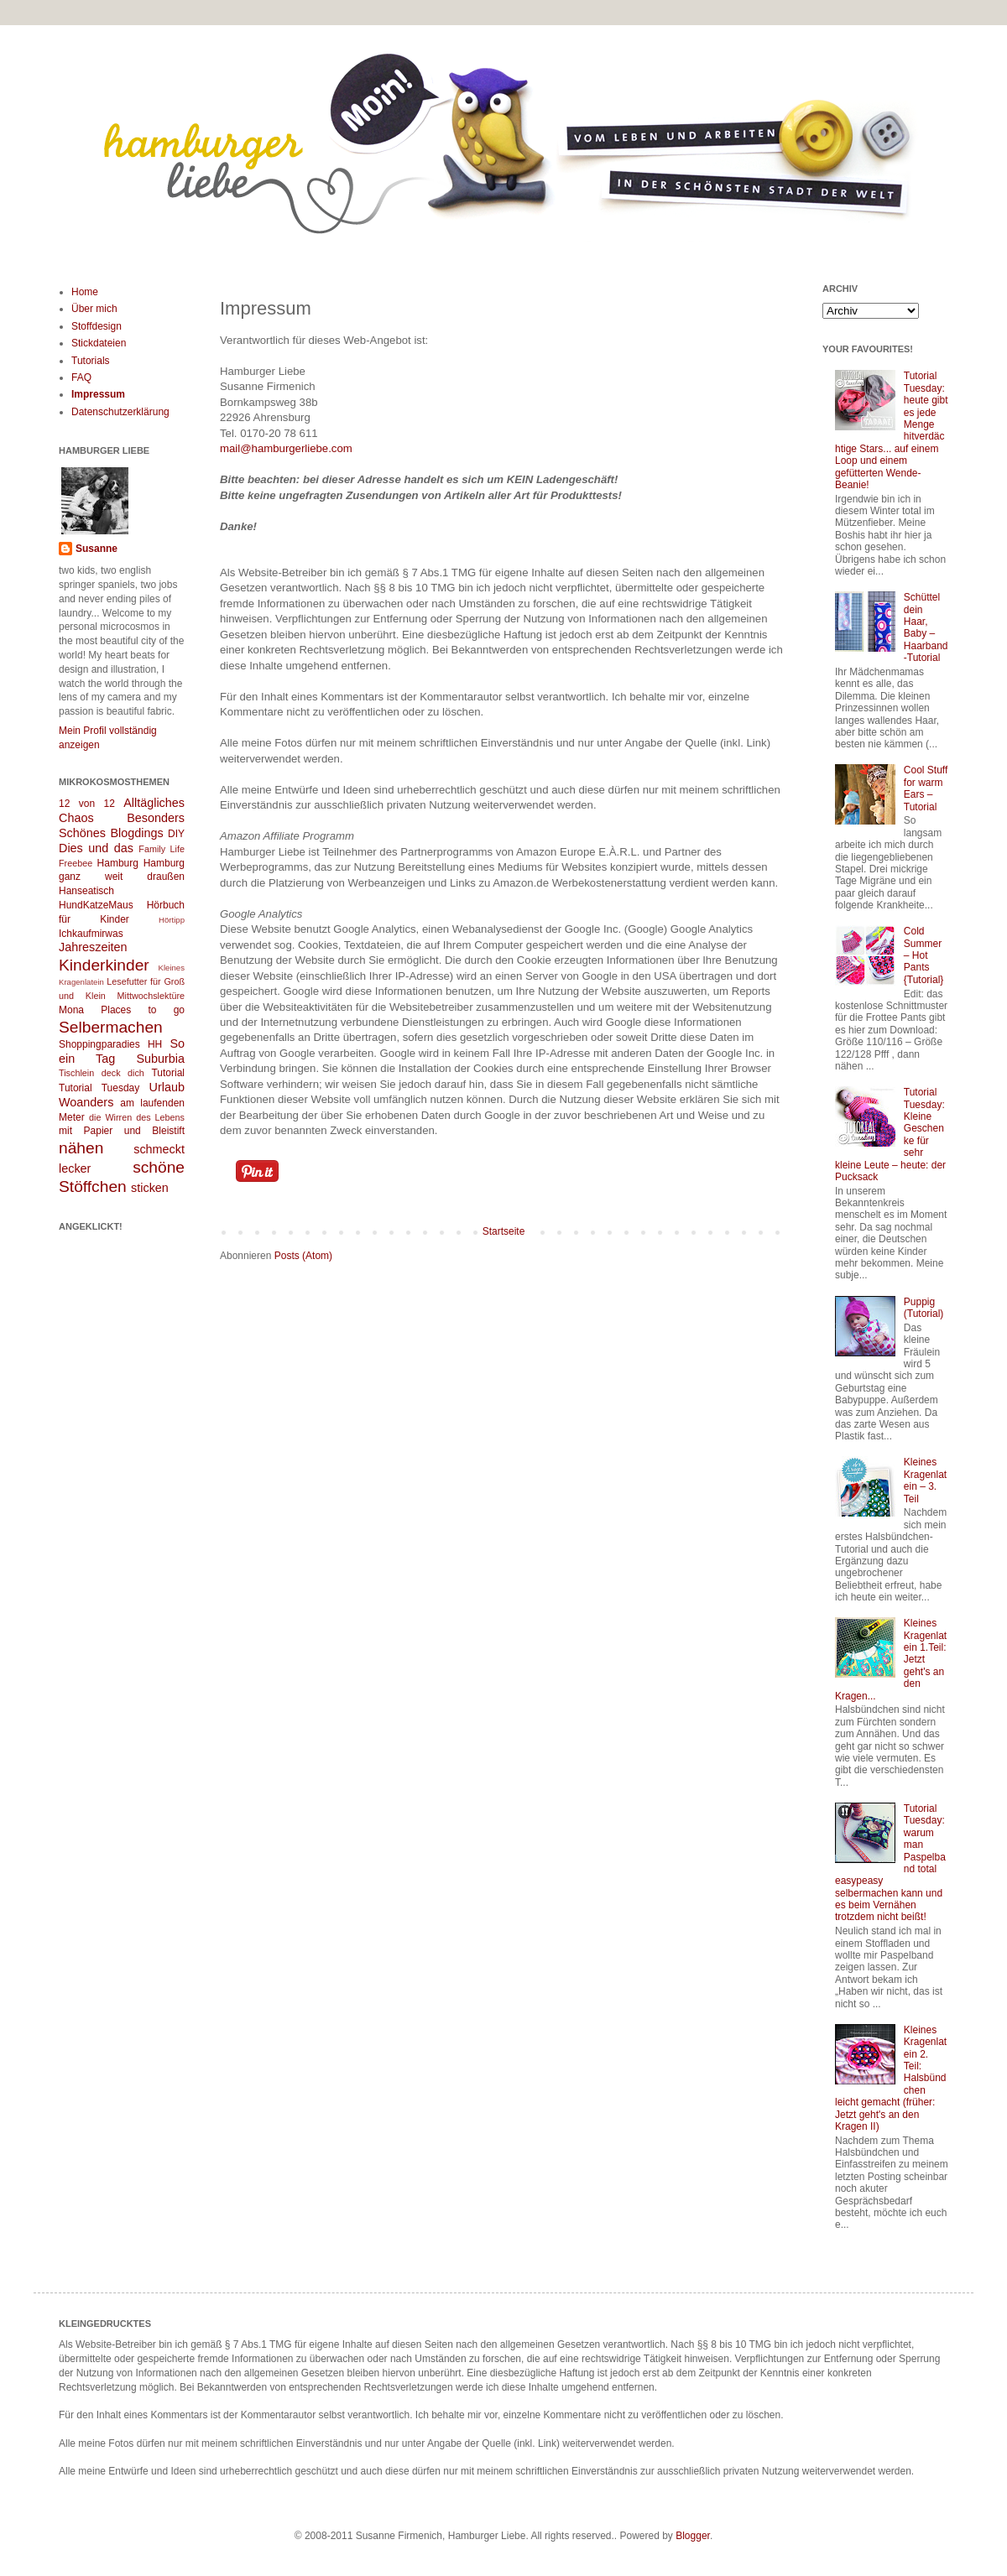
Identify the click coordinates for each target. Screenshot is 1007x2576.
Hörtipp (172, 919)
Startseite (504, 1231)
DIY (176, 834)
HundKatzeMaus (96, 905)
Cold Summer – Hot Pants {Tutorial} (924, 955)
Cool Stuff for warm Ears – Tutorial (925, 788)
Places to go (143, 1010)
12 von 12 (87, 803)
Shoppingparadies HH (110, 1044)
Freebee (75, 863)
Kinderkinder (104, 965)
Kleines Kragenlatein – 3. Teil (925, 1480)
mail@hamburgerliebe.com (286, 448)
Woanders (86, 1102)
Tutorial (168, 1073)
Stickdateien (98, 343)
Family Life (161, 849)
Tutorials (90, 361)
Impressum (98, 394)
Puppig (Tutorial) (924, 1307)
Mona (71, 1010)
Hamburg (117, 863)
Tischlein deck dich (101, 1073)
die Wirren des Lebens (137, 1117)
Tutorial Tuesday (99, 1088)
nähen (81, 1148)
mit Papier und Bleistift (122, 1131)
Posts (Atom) (303, 1256)
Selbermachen (111, 1027)
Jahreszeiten (93, 947)
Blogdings (136, 833)
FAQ (81, 377)
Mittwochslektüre (151, 996)
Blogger (693, 2536)
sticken (150, 1187)
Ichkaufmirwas (91, 933)
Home (84, 292)
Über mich (94, 309)
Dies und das (96, 848)
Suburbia (160, 1058)
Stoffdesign (96, 326)
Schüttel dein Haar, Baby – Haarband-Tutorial (926, 627)
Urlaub (167, 1087)
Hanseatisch (86, 891)
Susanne (96, 548)
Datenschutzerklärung (120, 412)
